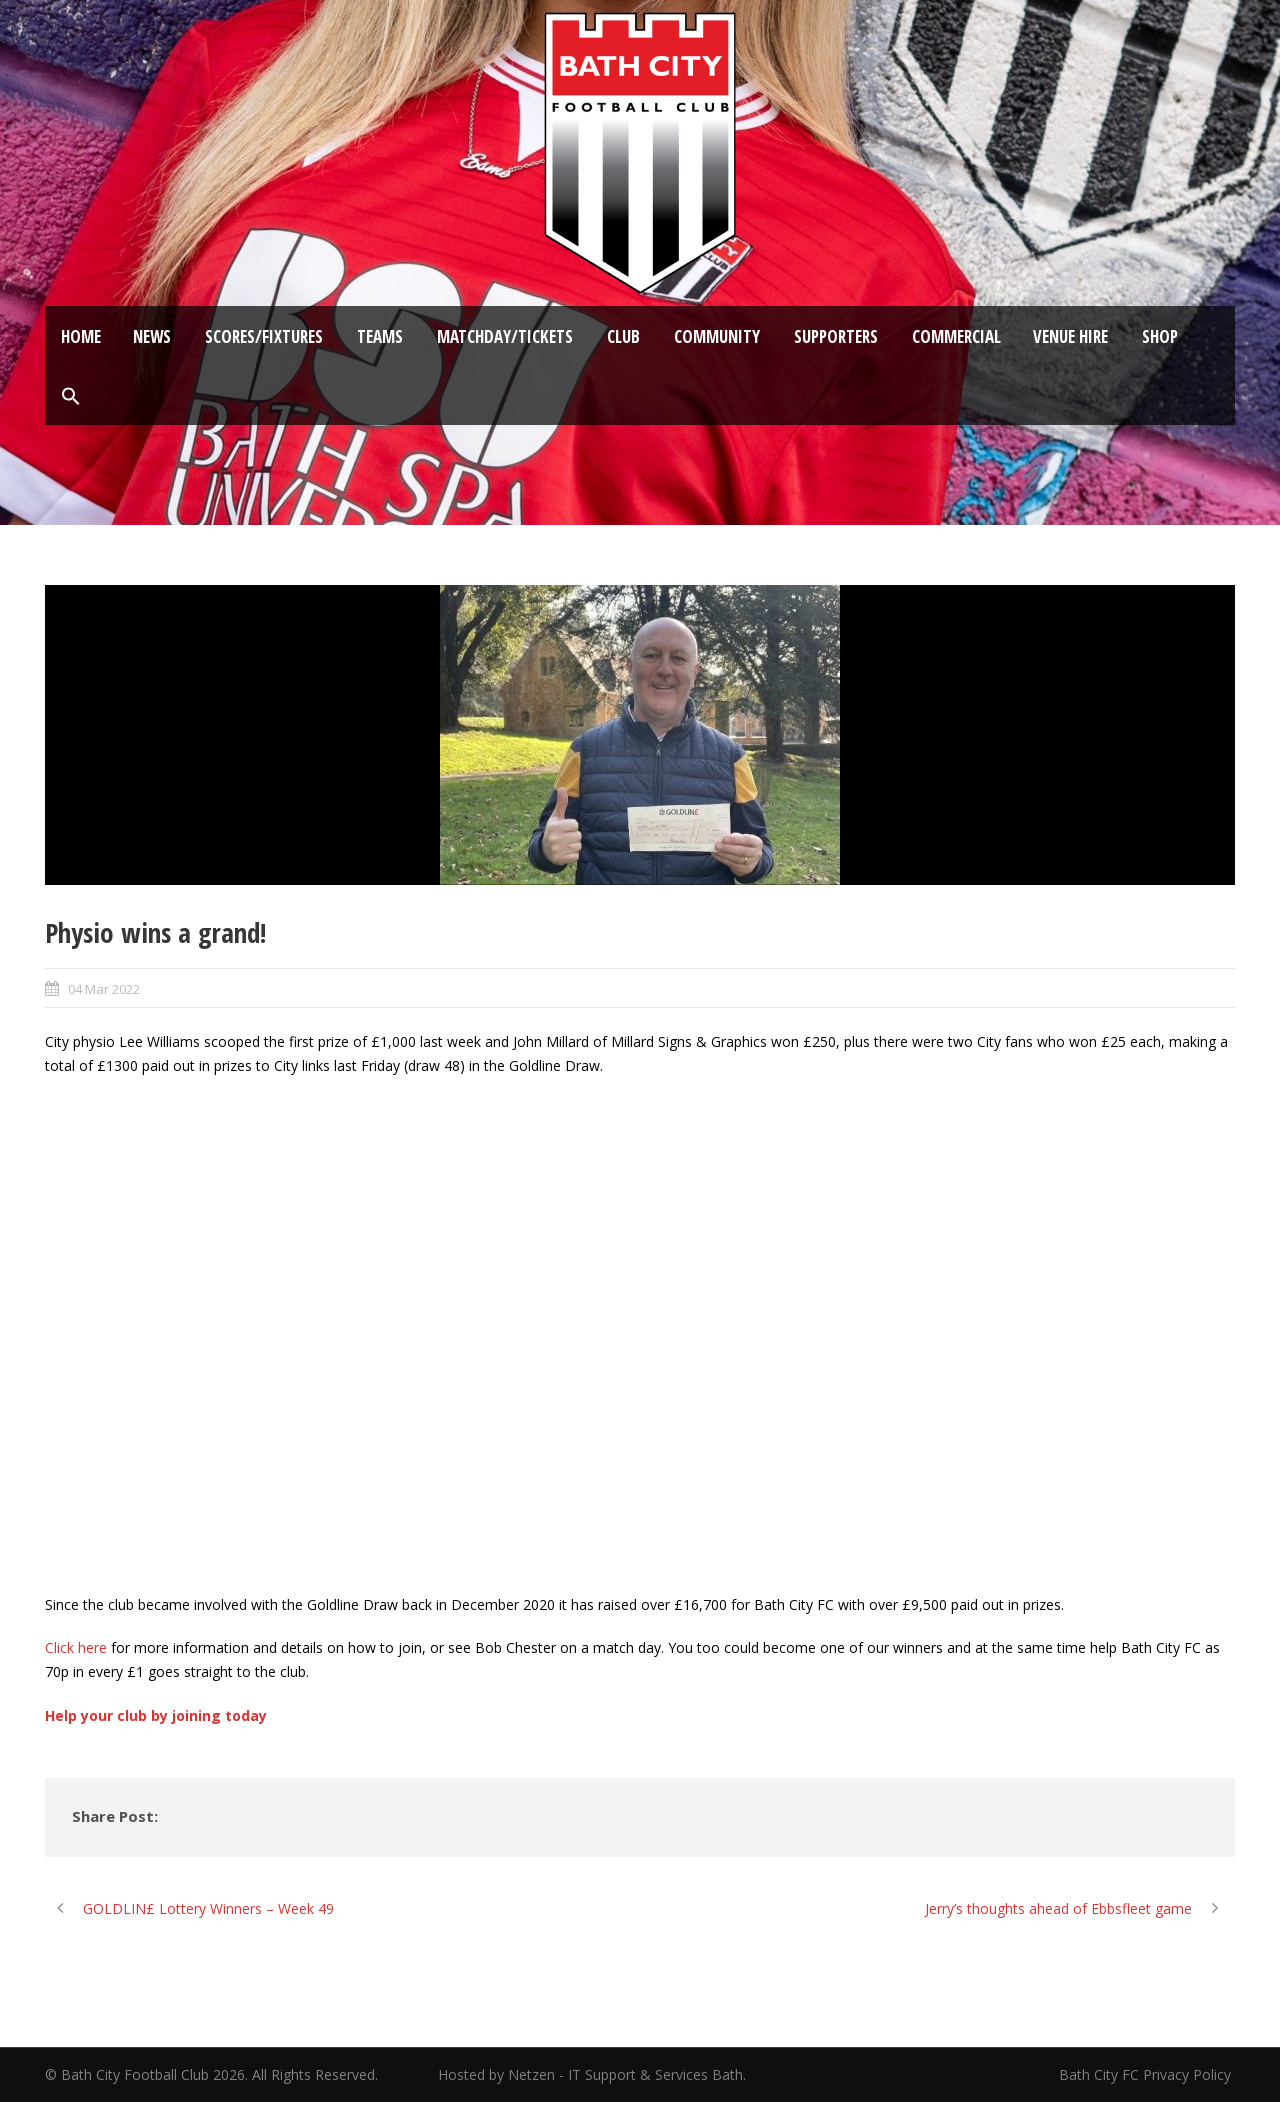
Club (623, 336)
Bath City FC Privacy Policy (1147, 2074)
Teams (380, 336)
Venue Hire (1070, 336)
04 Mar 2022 (104, 989)
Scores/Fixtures (264, 336)
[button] (71, 397)
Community (717, 336)
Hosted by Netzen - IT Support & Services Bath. (592, 2074)
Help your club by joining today (156, 1715)
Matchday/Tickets (505, 336)
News (152, 336)
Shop (1160, 336)
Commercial (956, 336)
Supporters (836, 336)
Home (81, 336)
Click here (76, 1647)
